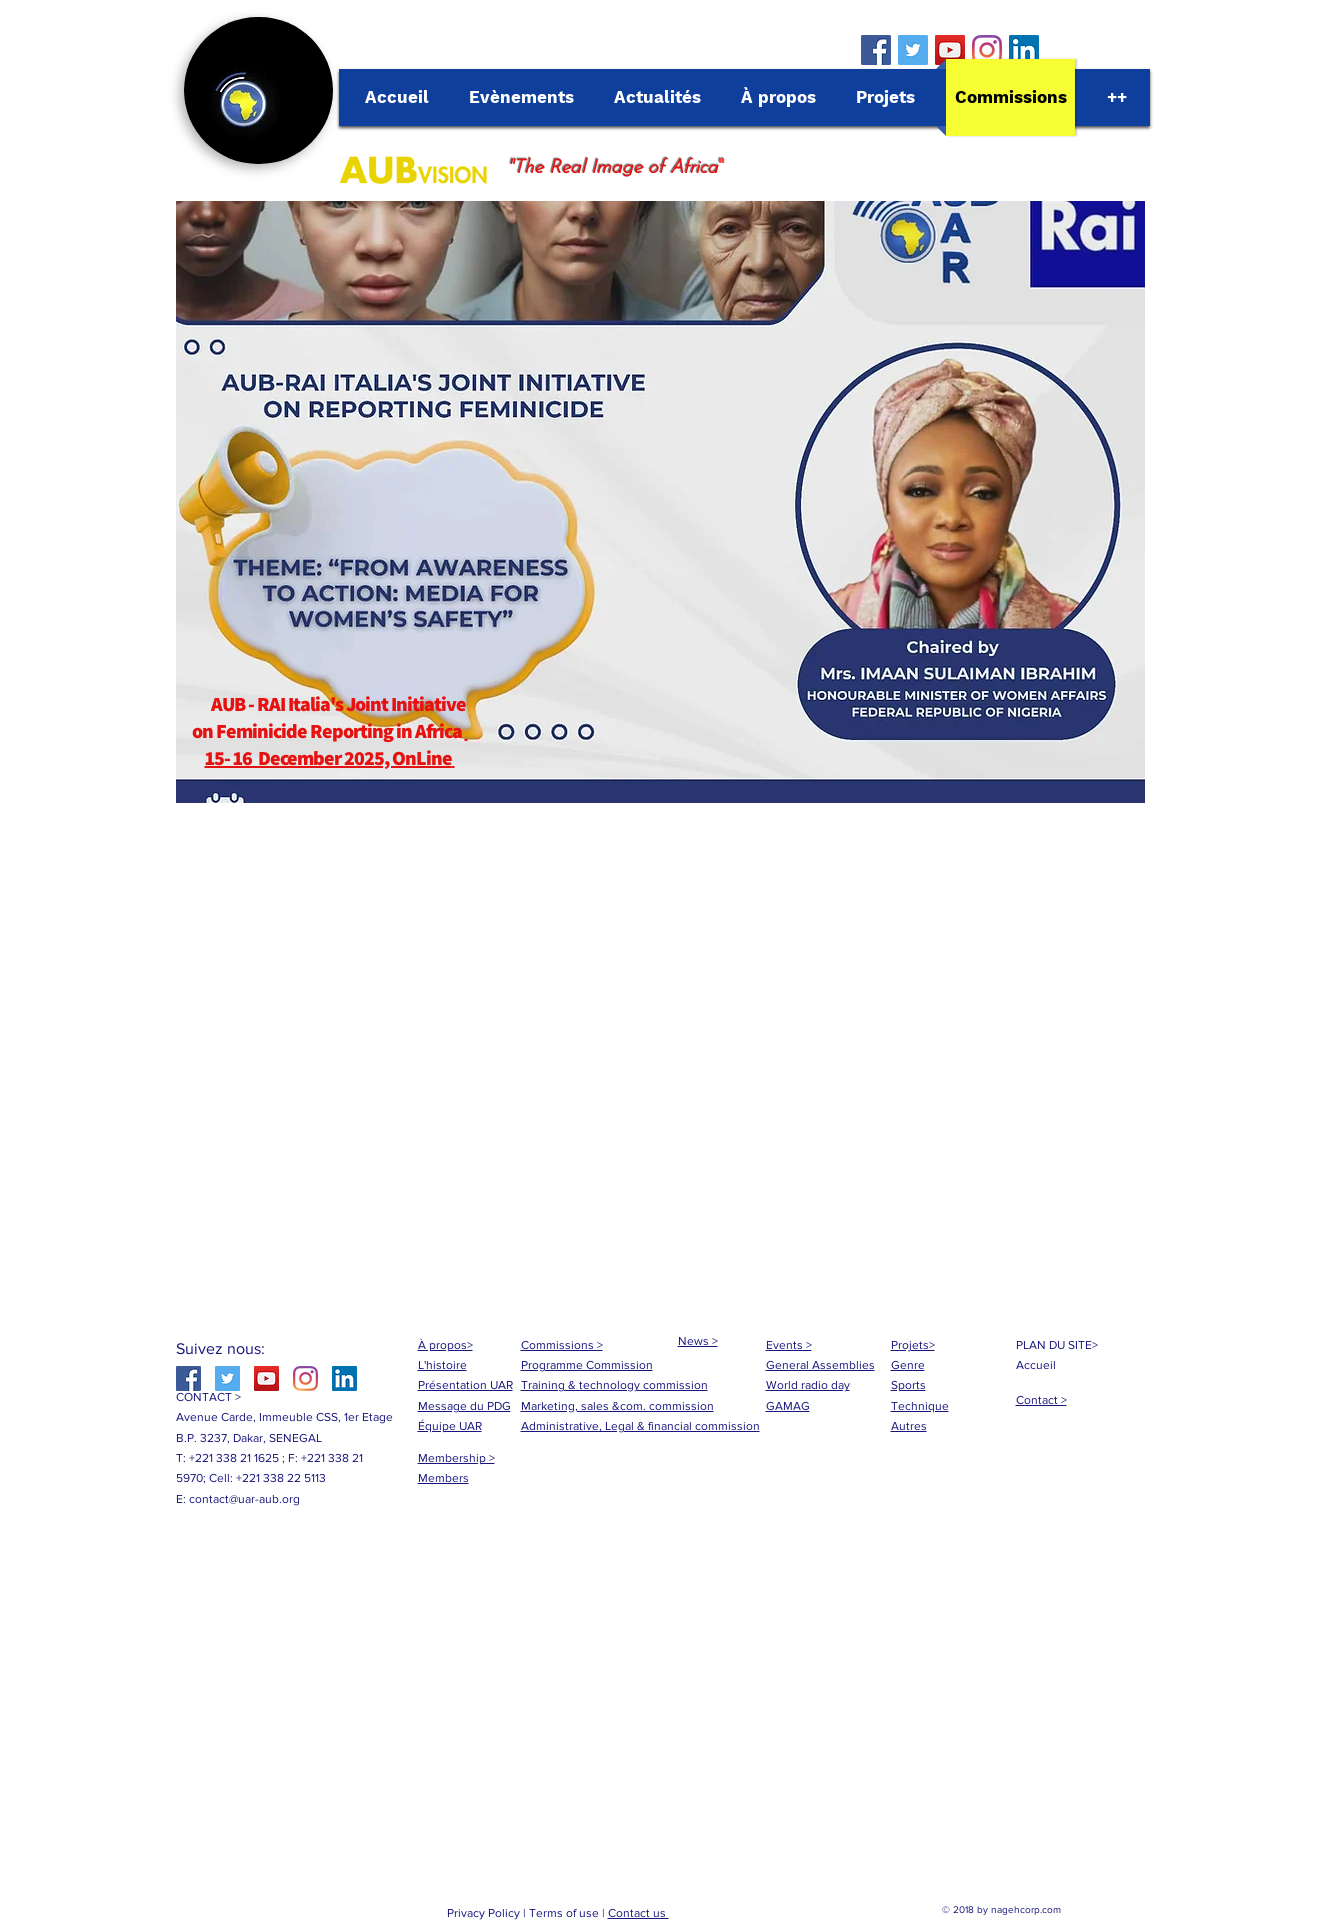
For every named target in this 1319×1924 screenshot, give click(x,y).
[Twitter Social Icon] (913, 50)
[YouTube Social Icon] (950, 50)
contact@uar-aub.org (244, 1499)
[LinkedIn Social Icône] (1024, 50)
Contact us (638, 1913)
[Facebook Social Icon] (876, 50)
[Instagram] (987, 50)
